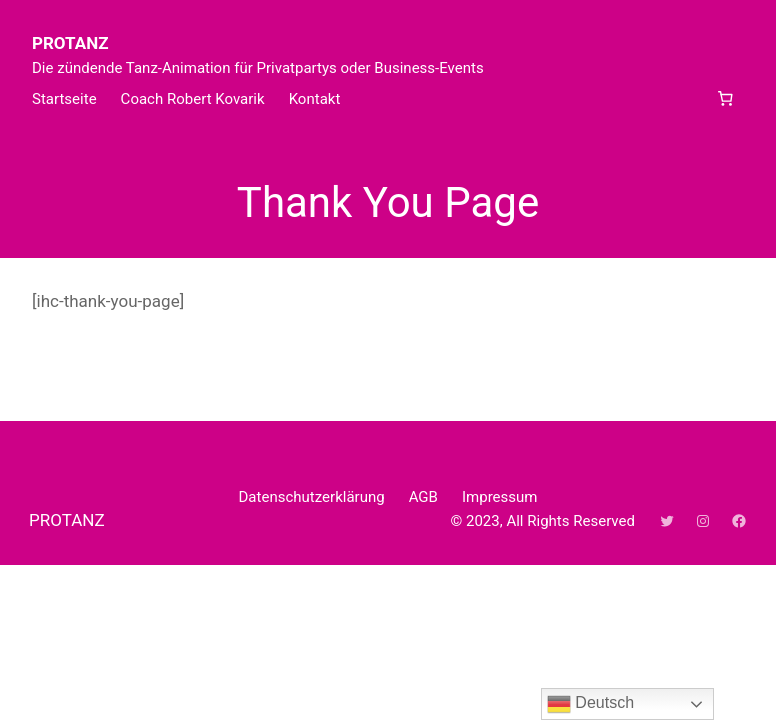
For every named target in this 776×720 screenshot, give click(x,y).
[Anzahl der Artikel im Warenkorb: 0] (725, 99)
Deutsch (590, 704)
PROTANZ (70, 43)
